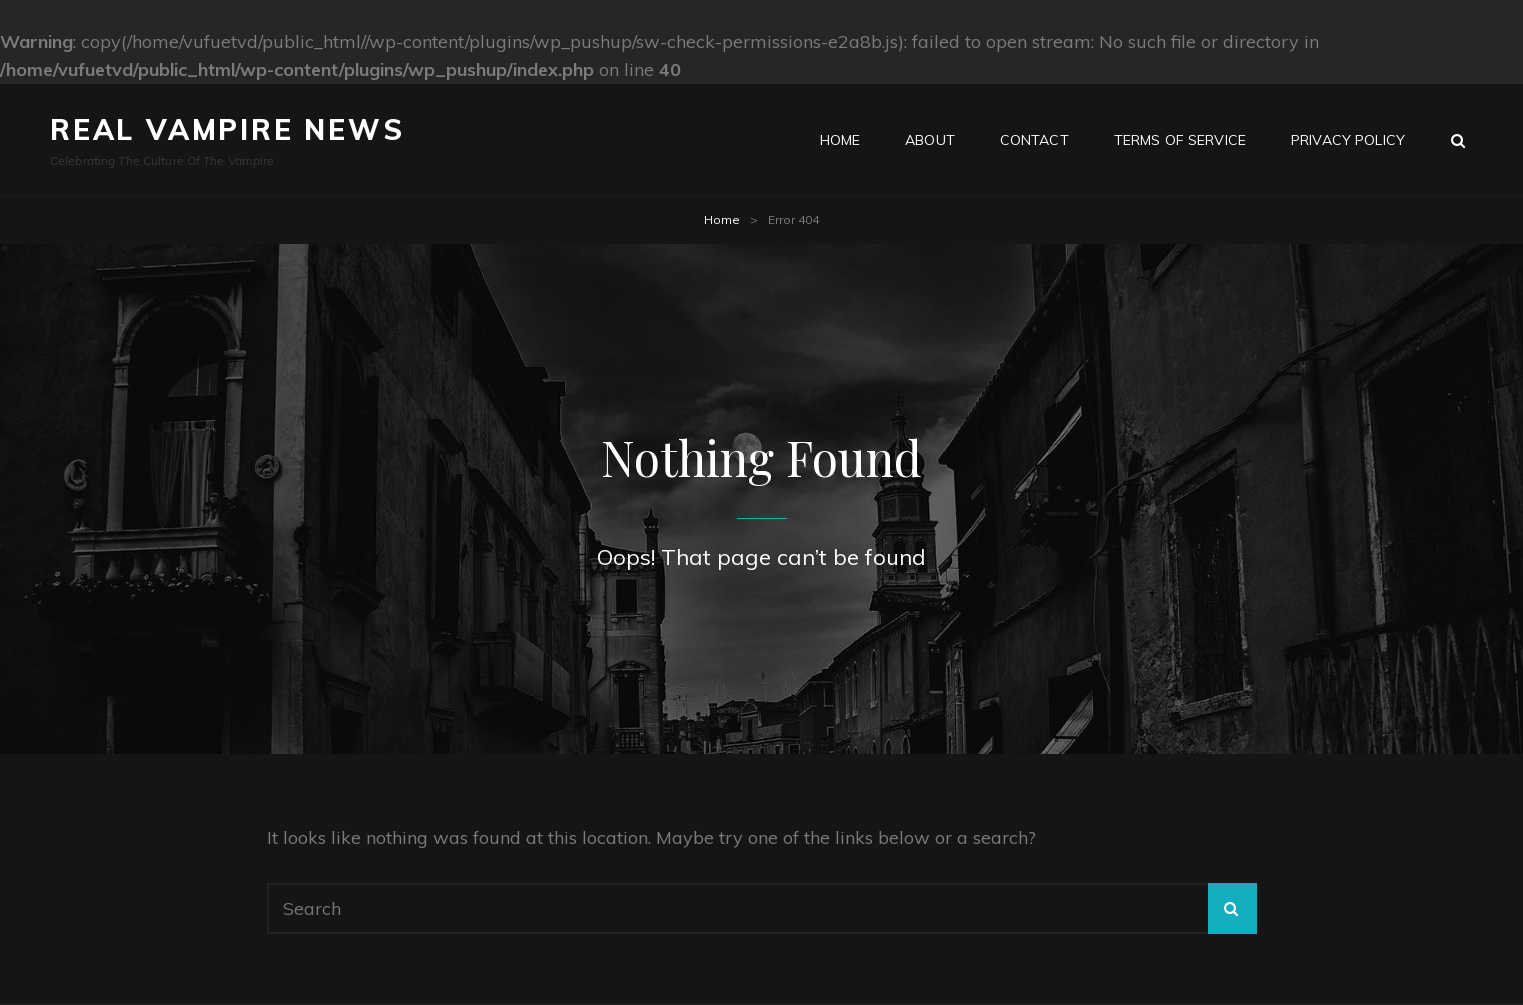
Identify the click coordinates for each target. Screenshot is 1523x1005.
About (930, 140)
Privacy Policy (1348, 140)
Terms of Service (1180, 140)
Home (840, 140)
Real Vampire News (227, 129)
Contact (1034, 140)
